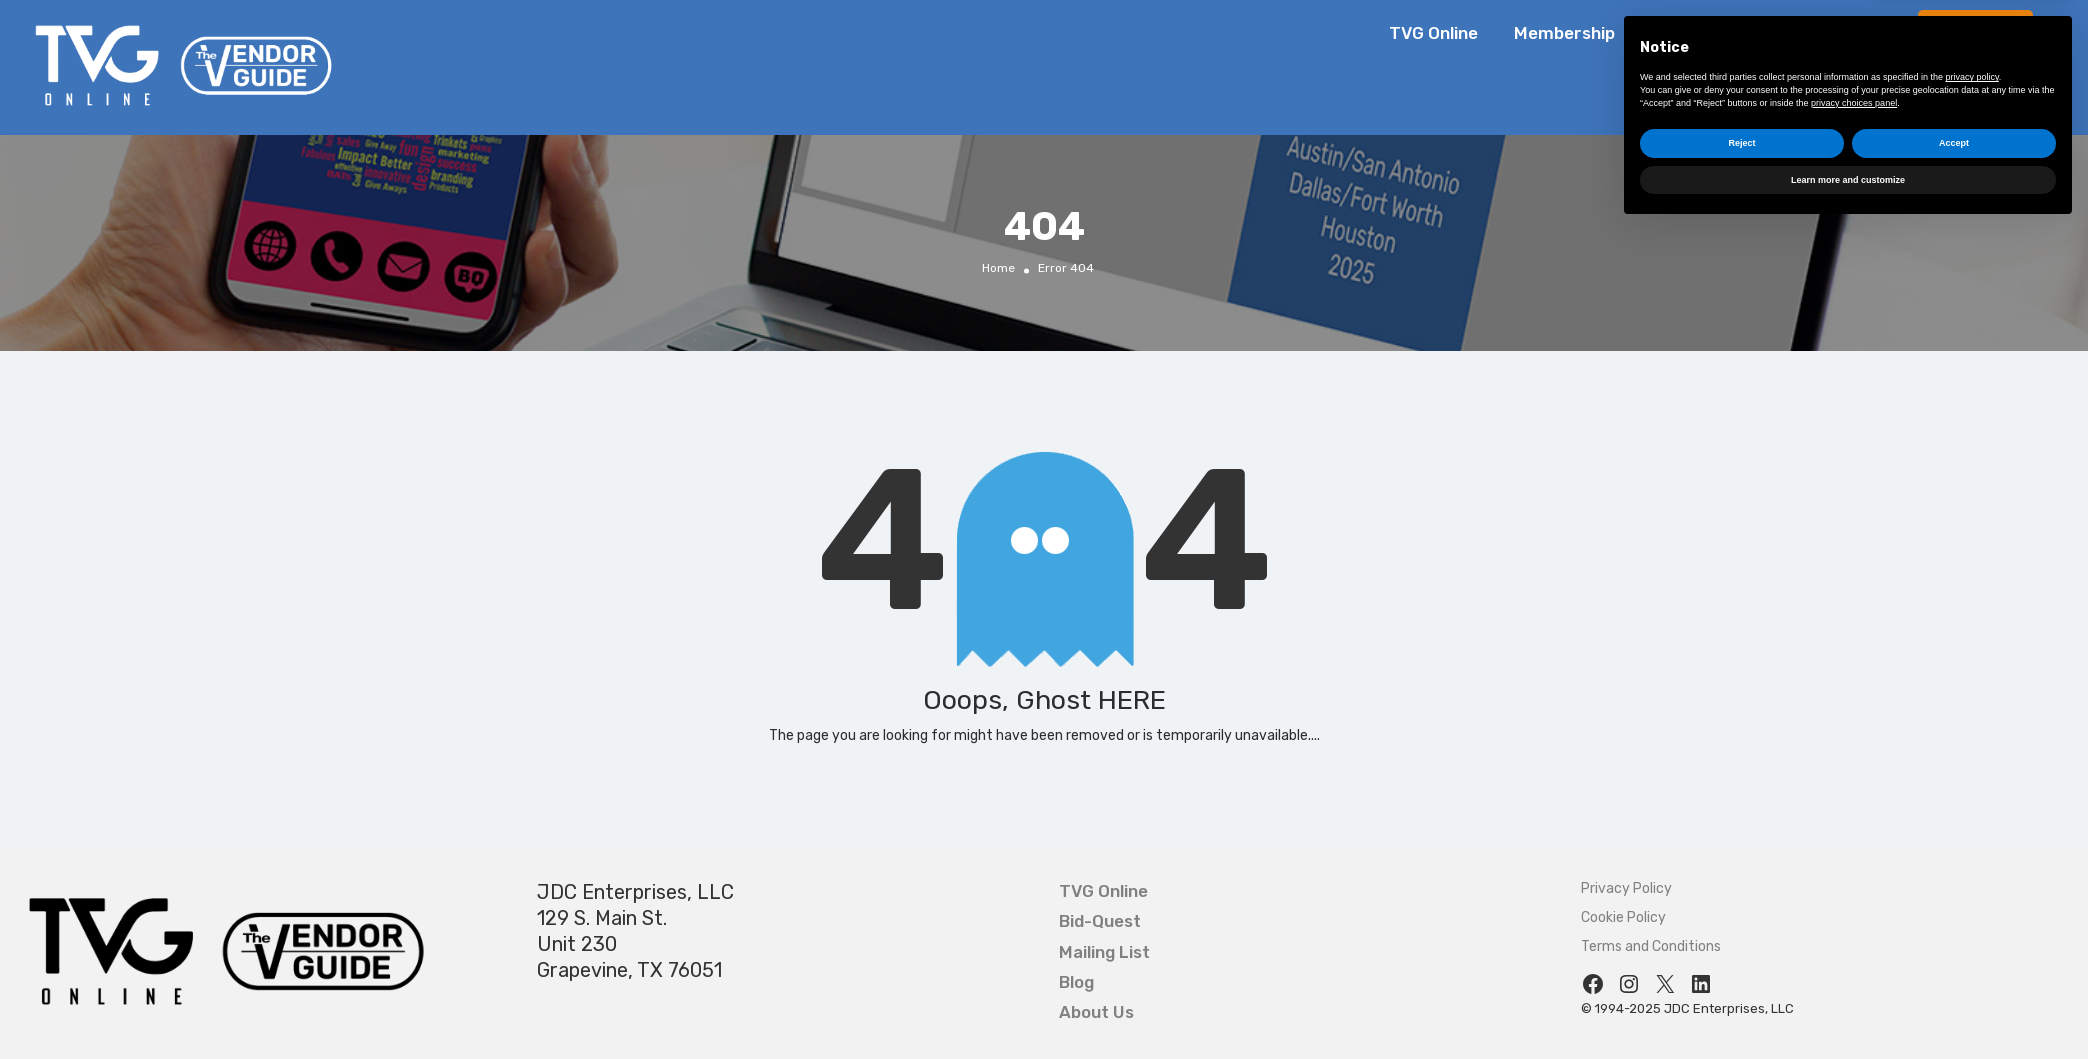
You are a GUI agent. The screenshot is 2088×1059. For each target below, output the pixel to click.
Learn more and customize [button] (1848, 1008)
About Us (1759, 33)
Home (998, 267)
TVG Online (1433, 33)
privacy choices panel (1854, 931)
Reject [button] (1741, 972)
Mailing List (1104, 952)
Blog (1668, 33)
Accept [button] (1954, 972)
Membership (1564, 33)
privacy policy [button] (1972, 906)
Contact (1867, 33)
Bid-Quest (1978, 33)
